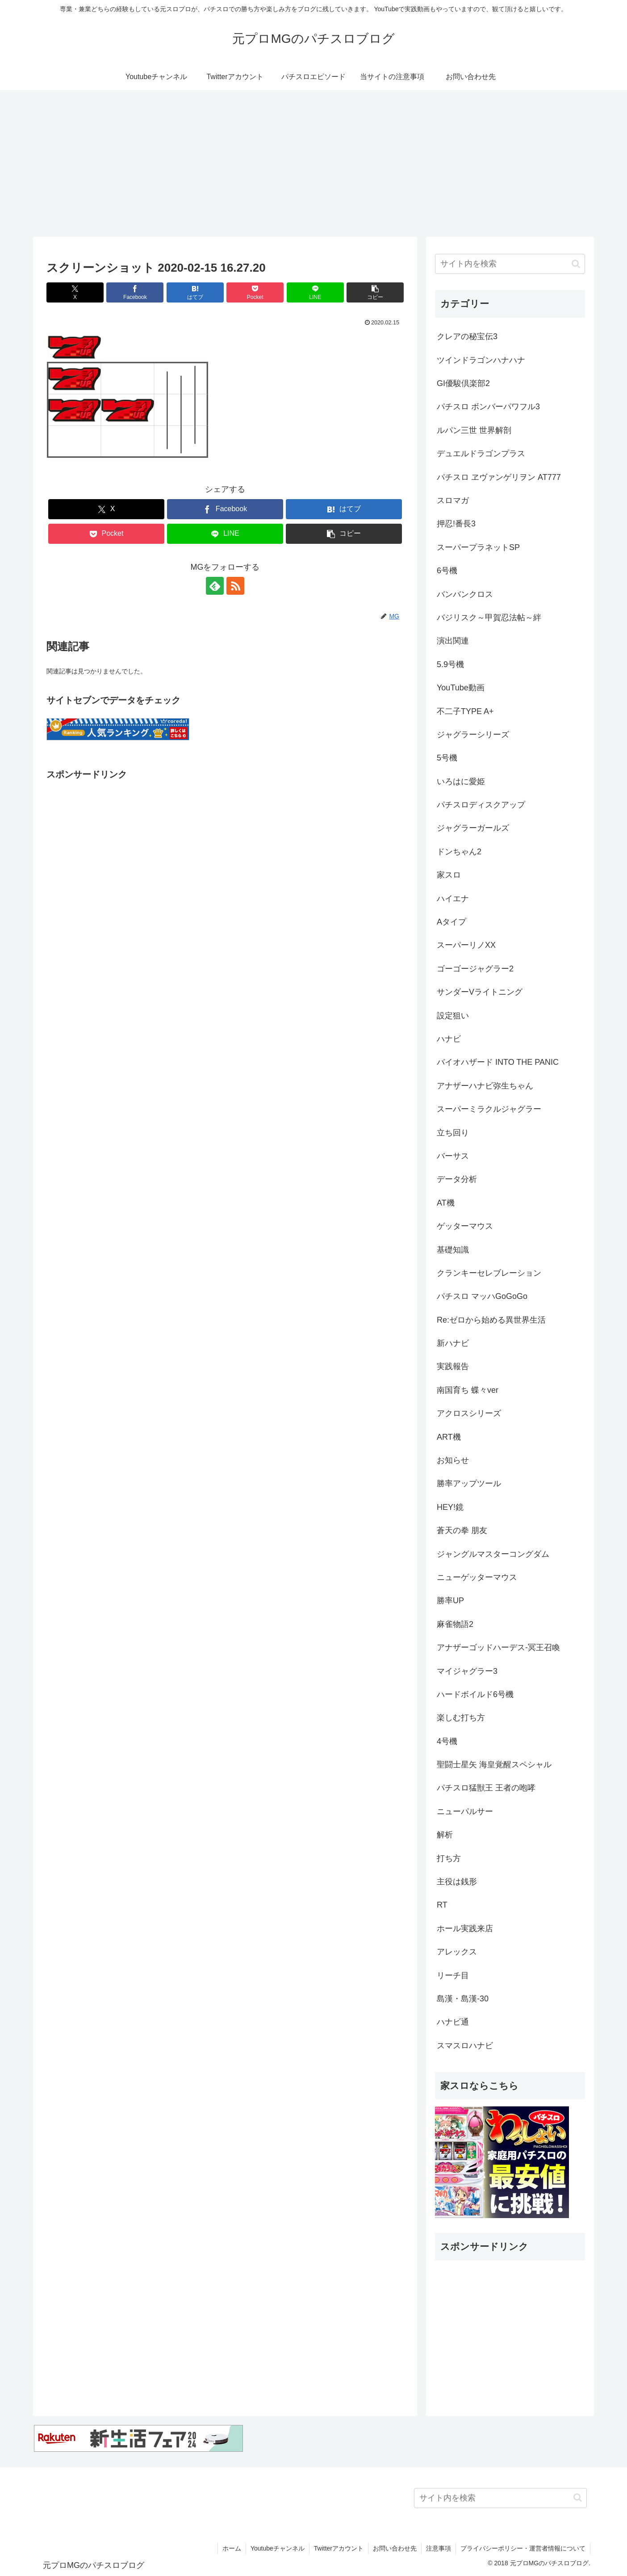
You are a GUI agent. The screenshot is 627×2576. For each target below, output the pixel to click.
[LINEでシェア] (315, 292)
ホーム (231, 2548)
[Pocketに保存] (255, 292)
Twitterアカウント (339, 2548)
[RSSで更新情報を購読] (235, 586)
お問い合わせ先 (395, 2548)
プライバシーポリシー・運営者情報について (522, 2548)
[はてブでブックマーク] (195, 292)
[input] (510, 264)
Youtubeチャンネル (278, 2548)
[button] (375, 292)
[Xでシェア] (75, 292)
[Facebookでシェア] (134, 292)
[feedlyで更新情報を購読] (215, 586)
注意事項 (438, 2548)
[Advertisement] (313, 163)
